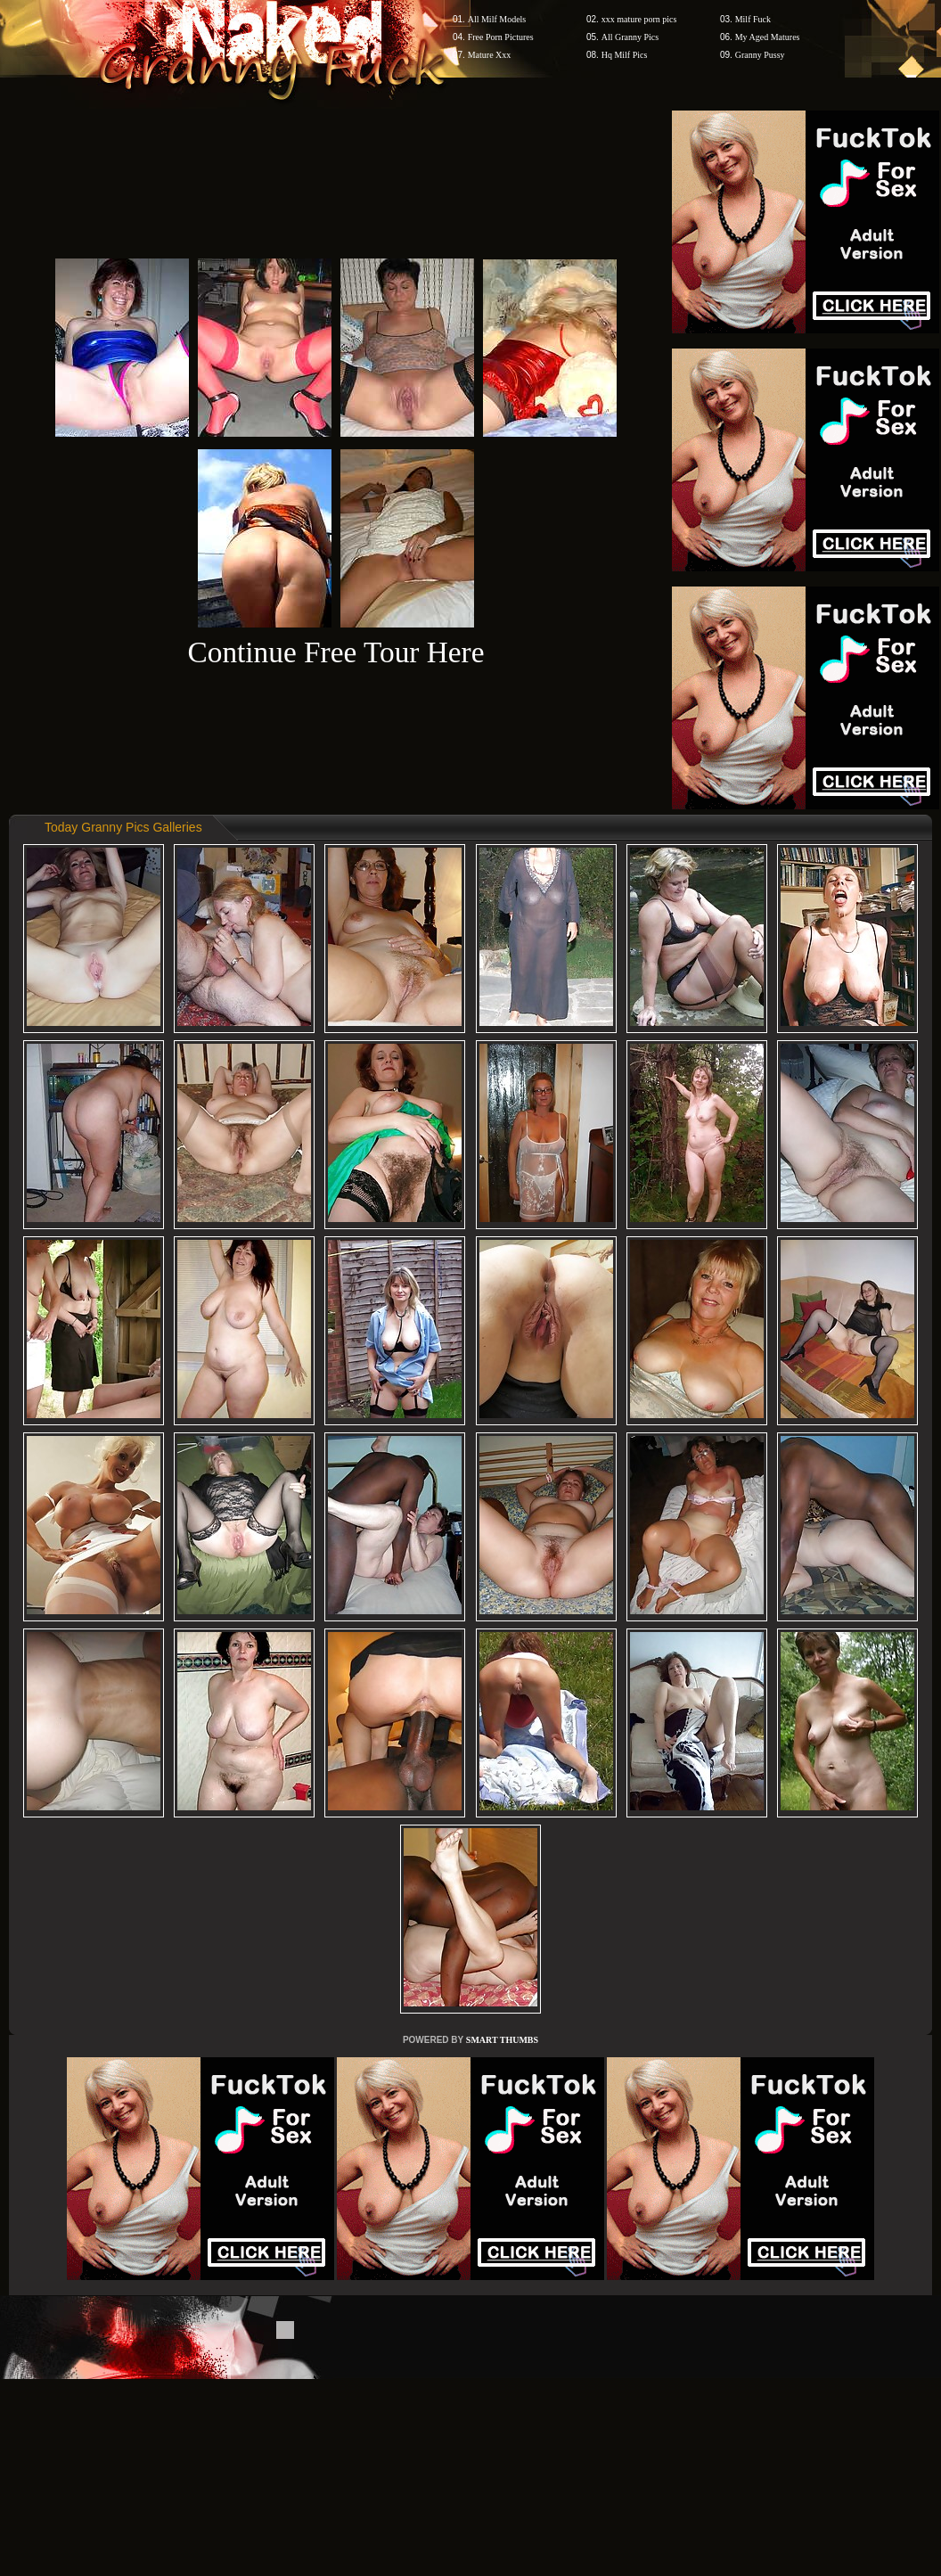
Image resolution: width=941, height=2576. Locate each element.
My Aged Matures (767, 37)
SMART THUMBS (502, 2040)
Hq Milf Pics (624, 55)
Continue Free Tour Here (335, 652)
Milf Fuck (753, 19)
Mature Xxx (489, 55)
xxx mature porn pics (639, 19)
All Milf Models (497, 19)
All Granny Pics (630, 37)
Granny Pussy (760, 55)
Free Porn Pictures (501, 37)
